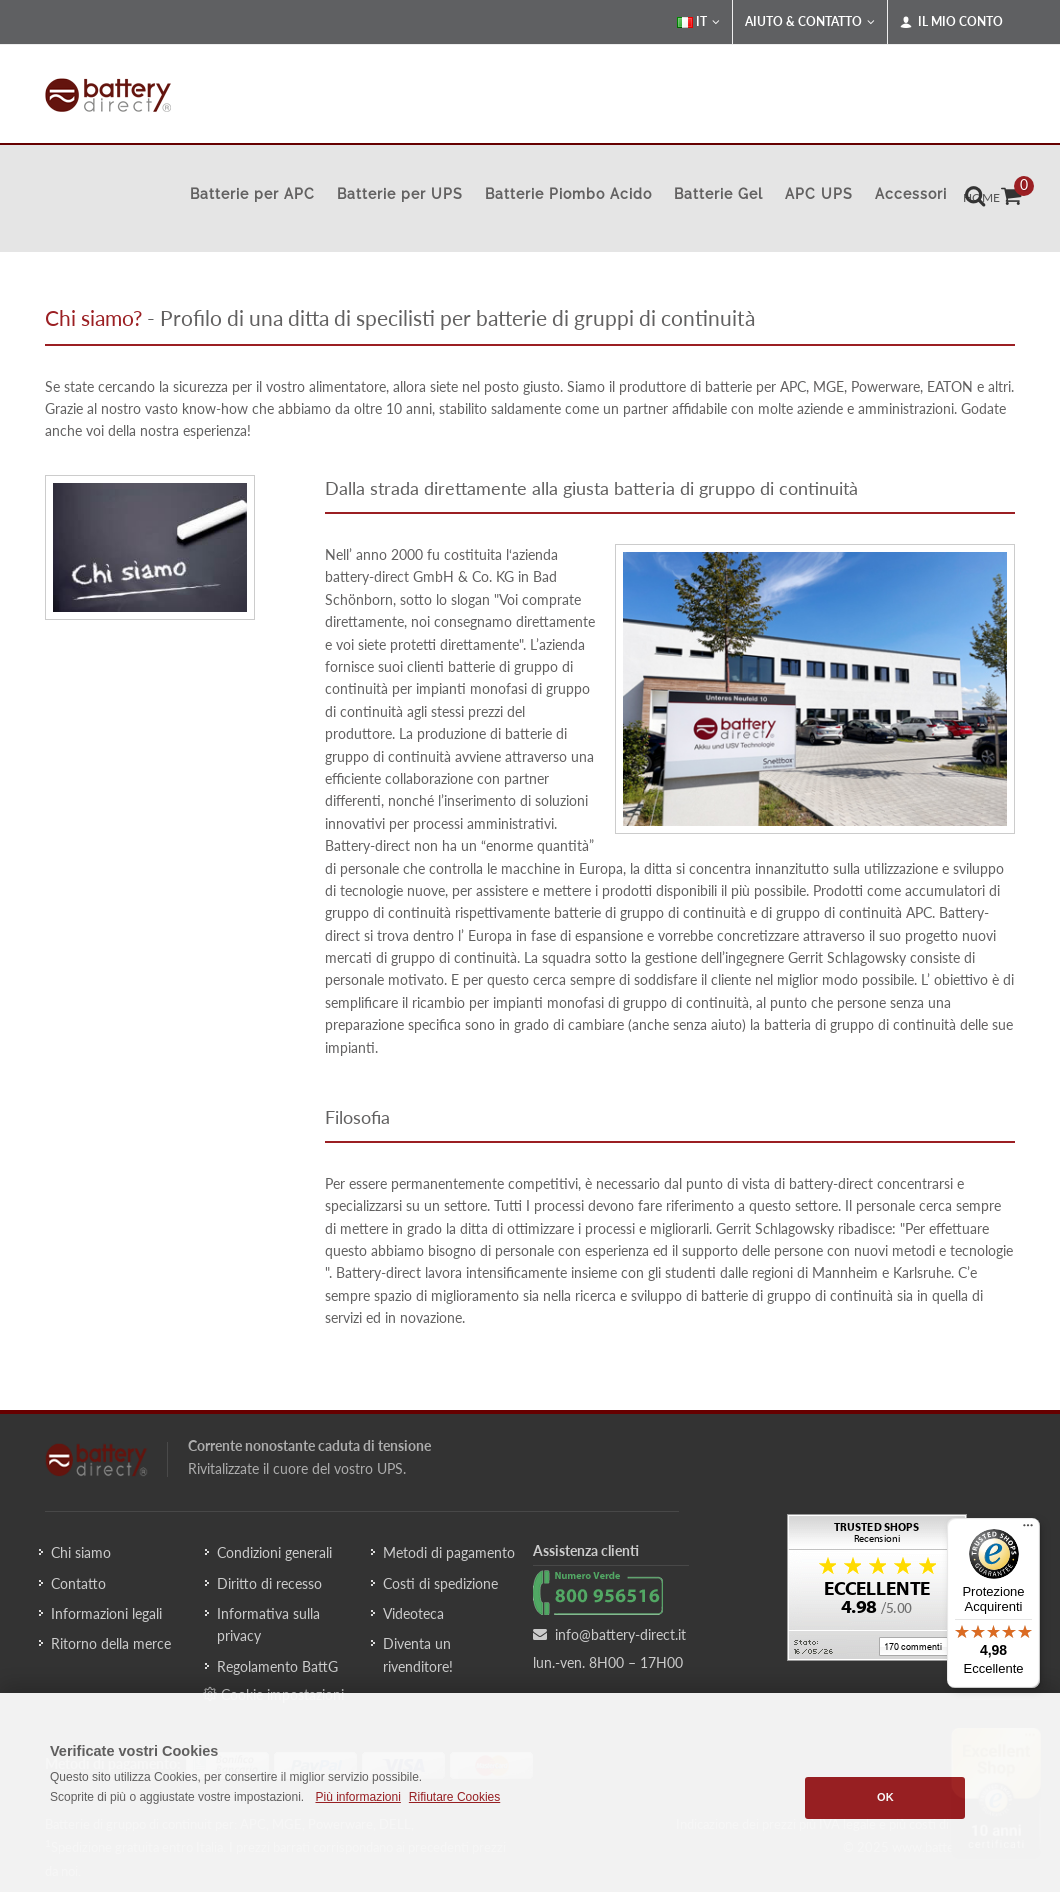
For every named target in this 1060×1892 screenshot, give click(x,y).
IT (698, 22)
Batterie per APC (252, 194)
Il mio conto (951, 22)
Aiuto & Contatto (810, 22)
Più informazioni (357, 1797)
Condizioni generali (274, 1552)
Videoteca (413, 1613)
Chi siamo (81, 1552)
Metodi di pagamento (449, 1552)
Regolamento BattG (277, 1666)
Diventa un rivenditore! (418, 1654)
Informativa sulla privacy (268, 1624)
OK (885, 1797)
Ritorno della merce (111, 1643)
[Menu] (1028, 1530)
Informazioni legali (106, 1613)
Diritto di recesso (269, 1583)
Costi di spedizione (440, 1583)
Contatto (78, 1583)
